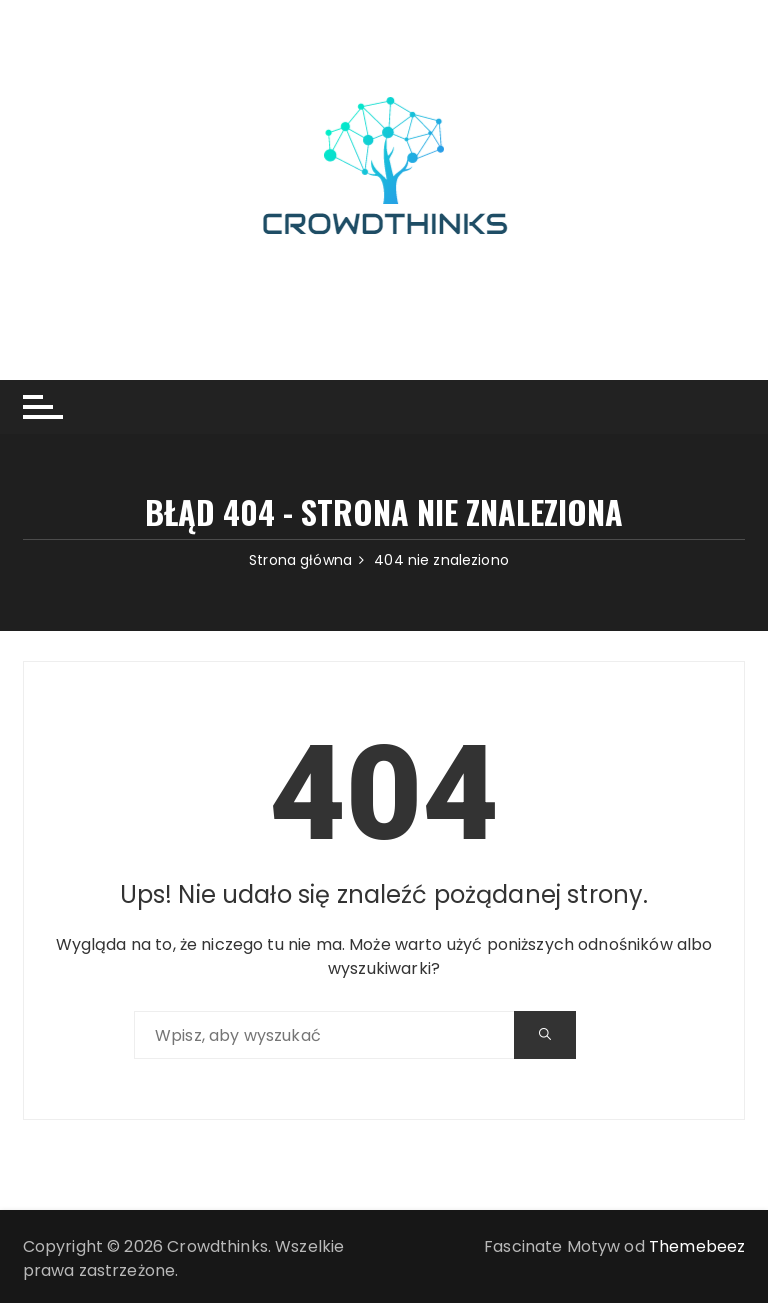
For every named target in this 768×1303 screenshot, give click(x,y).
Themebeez (697, 1246)
